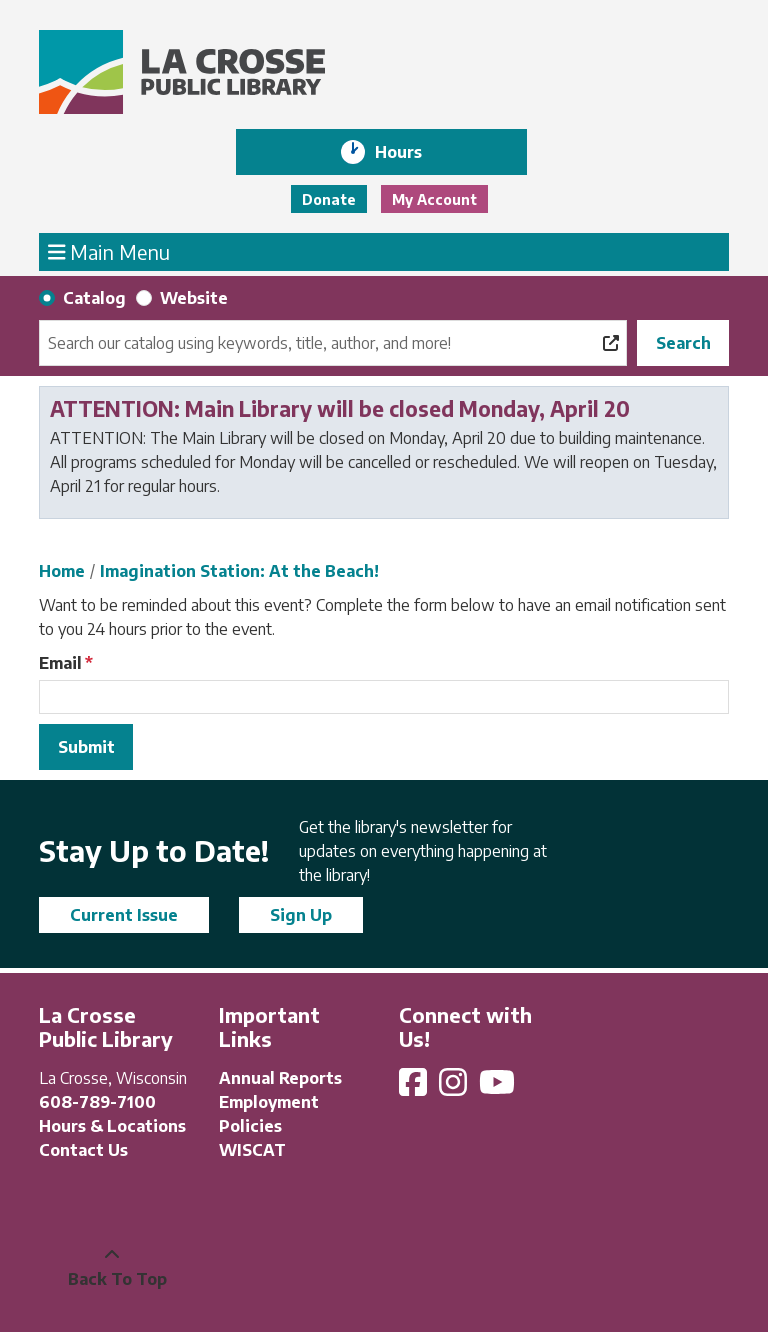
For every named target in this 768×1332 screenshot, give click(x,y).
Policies (250, 1126)
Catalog (94, 298)
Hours (412, 152)
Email (60, 663)
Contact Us (83, 1150)
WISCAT (252, 1150)
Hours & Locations (112, 1126)
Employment (269, 1102)
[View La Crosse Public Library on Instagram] (455, 1088)
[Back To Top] (112, 1267)
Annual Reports (280, 1078)
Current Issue (124, 915)
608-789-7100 (97, 1102)
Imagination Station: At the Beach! (239, 571)
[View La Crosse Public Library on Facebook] (415, 1088)
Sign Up (301, 915)
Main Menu (109, 251)
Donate (329, 199)
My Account (434, 199)
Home (62, 571)
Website (194, 298)
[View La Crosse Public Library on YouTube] (499, 1088)
